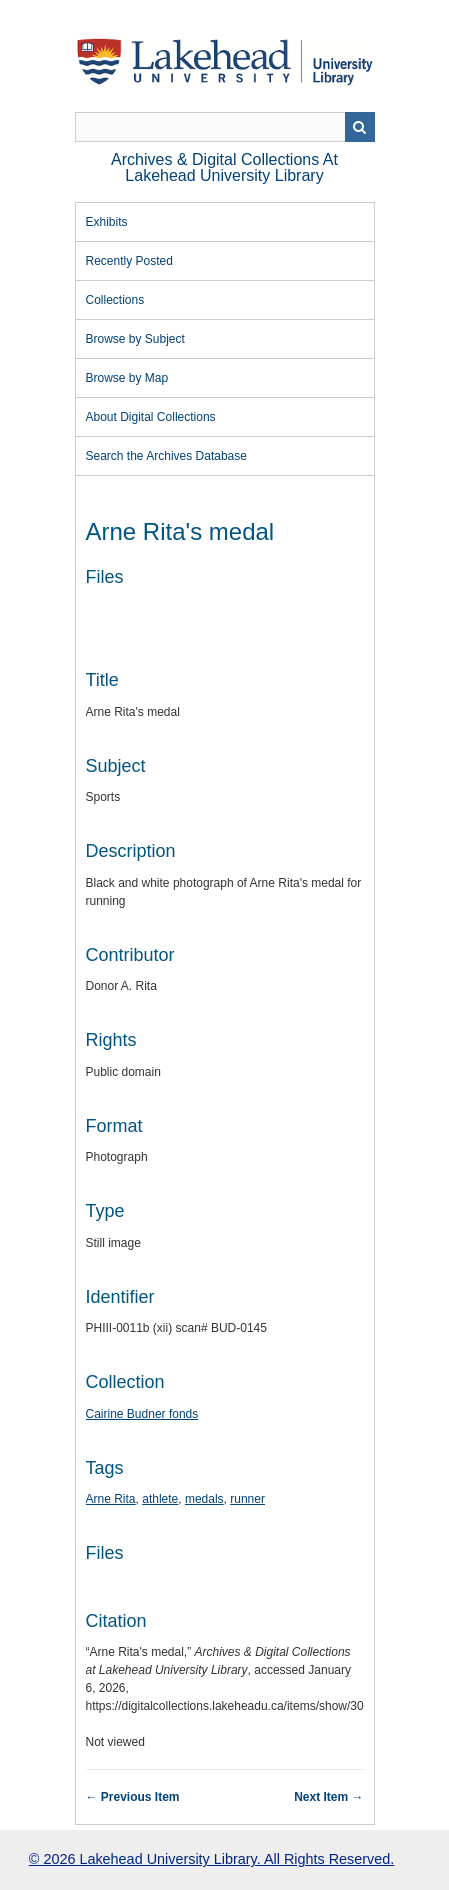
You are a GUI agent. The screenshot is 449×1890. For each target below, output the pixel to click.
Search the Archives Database (166, 456)
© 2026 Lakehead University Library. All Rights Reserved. (211, 1859)
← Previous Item (133, 1797)
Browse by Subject (135, 339)
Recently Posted (129, 261)
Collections (115, 300)
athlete (160, 1499)
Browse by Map (127, 378)
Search (360, 127)
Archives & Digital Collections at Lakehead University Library (224, 167)
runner (247, 1499)
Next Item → (328, 1797)
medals (204, 1499)
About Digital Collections (151, 417)
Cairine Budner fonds (142, 1414)
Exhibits (107, 222)
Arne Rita (111, 1499)
